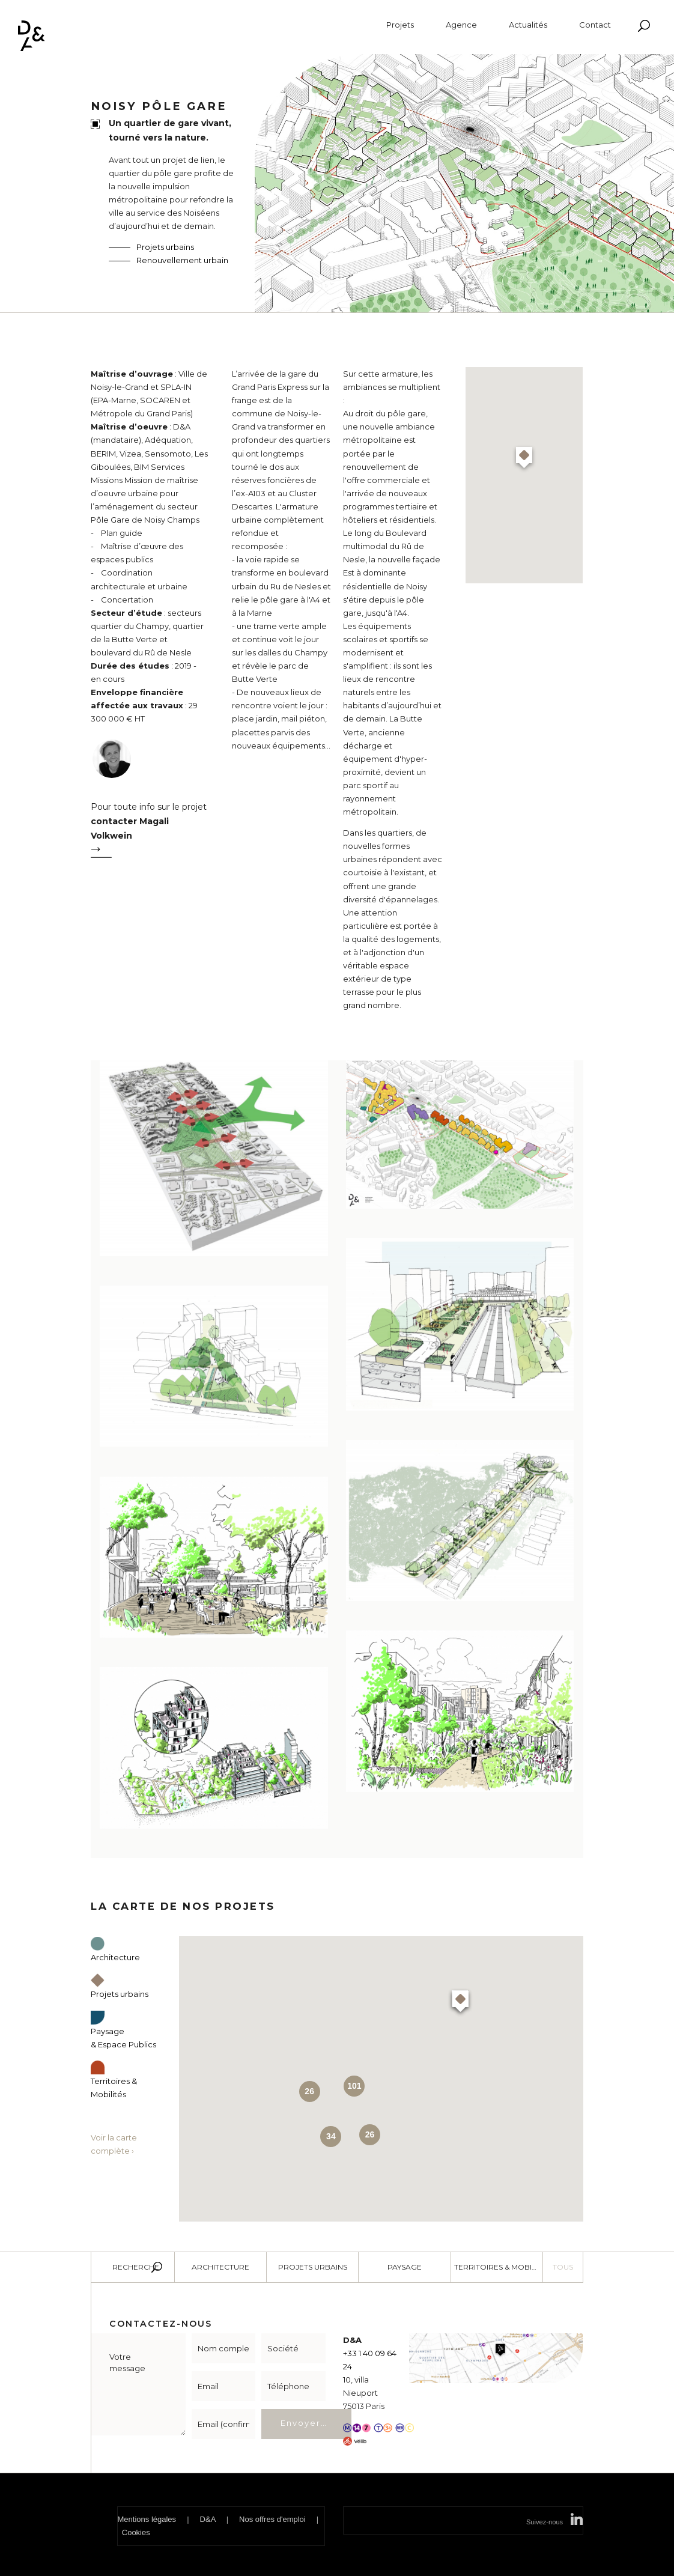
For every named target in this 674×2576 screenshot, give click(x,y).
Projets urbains (165, 247)
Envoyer (301, 2423)
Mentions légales (147, 2519)
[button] (524, 459)
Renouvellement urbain (182, 260)
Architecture (220, 2266)
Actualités (528, 25)
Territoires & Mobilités (114, 2080)
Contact (595, 25)
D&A (208, 2519)
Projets (400, 25)
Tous (563, 2266)
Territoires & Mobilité (498, 2266)
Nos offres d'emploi (272, 2519)
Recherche (135, 2266)
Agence (461, 25)
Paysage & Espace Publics (123, 2030)
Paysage (404, 2266)
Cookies (136, 2532)
